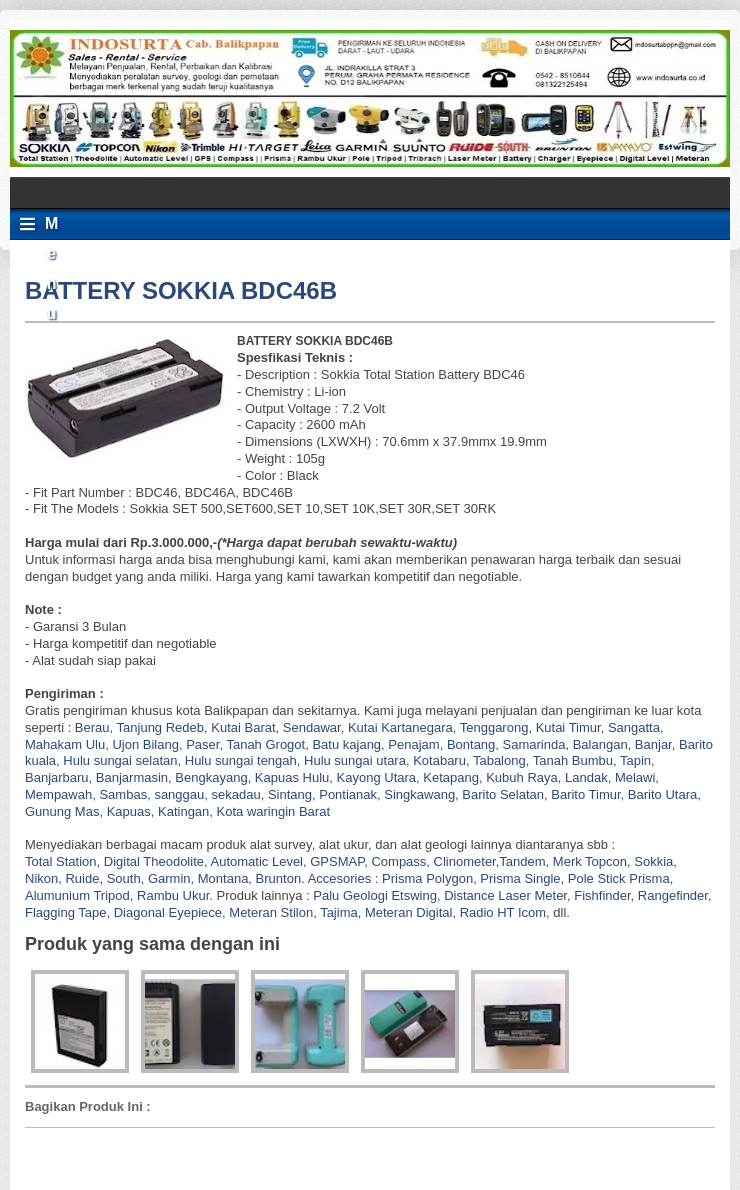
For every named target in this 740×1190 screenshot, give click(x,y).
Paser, (204, 744)
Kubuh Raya (522, 777)
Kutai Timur (568, 727)
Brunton (279, 878)
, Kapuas (124, 811)
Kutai (363, 727)
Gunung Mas (62, 811)
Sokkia (653, 861)
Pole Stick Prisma (616, 878)
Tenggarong (494, 727)
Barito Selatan (503, 794)
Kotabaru (439, 760)
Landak (586, 777)
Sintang (290, 794)
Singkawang (419, 794)
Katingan (183, 811)
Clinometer (465, 861)
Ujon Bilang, (147, 744)
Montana (223, 878)
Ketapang (451, 777)
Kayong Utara (377, 777)
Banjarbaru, (58, 777)
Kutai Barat (243, 727)
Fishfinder (602, 895)
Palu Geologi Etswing (375, 895)
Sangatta (634, 727)
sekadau (236, 794)
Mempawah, (60, 794)
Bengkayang (211, 777)
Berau (92, 727)
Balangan (600, 744)
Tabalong (499, 760)
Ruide (82, 878)
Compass (398, 861)
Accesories (340, 878)
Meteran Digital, (410, 912)
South (124, 878)
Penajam (413, 744)
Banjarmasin (132, 777)
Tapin (635, 760)
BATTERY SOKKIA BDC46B (181, 290)
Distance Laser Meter (505, 895)
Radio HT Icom (503, 912)
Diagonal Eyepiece (168, 912)
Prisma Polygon (427, 878)
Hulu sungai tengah (241, 760)
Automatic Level (257, 861)
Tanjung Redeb (160, 727)
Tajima (339, 912)
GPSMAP (337, 861)
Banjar (653, 744)
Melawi (635, 777)
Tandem (522, 861)
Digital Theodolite (154, 861)
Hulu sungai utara (355, 760)
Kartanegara (417, 727)
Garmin (169, 878)
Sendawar (312, 727)
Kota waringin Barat (273, 811)
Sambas (123, 794)
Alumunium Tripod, (79, 895)
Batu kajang (346, 744)
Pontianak (348, 794)
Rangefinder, (675, 895)
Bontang (471, 744)
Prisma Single (520, 878)
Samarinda (534, 744)
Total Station (61, 861)
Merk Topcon (590, 861)
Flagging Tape (65, 912)
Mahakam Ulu (65, 744)
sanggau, (181, 794)
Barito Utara (662, 794)
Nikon (41, 878)
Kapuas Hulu (292, 777)
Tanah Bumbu (573, 760)
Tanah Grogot (265, 744)
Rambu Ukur (173, 895)
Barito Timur (585, 794)
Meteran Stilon (271, 912)
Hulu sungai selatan (120, 760)
